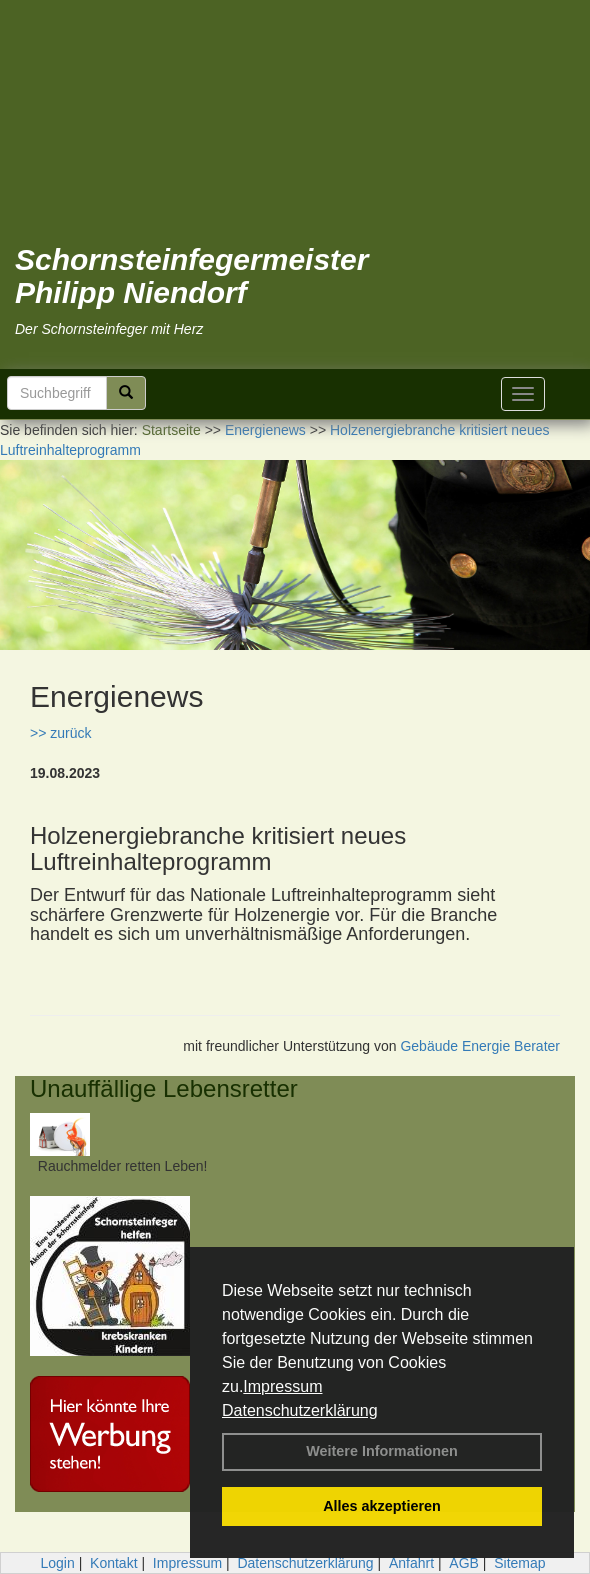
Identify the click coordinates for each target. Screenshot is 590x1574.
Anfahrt (411, 1563)
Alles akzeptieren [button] (382, 1506)
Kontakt (113, 1563)
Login (57, 1563)
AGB (464, 1563)
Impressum (282, 1386)
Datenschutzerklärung (300, 1410)
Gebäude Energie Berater (480, 1046)
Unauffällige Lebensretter (164, 1088)
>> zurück (60, 733)
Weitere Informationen (382, 1451)
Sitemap (519, 1563)
